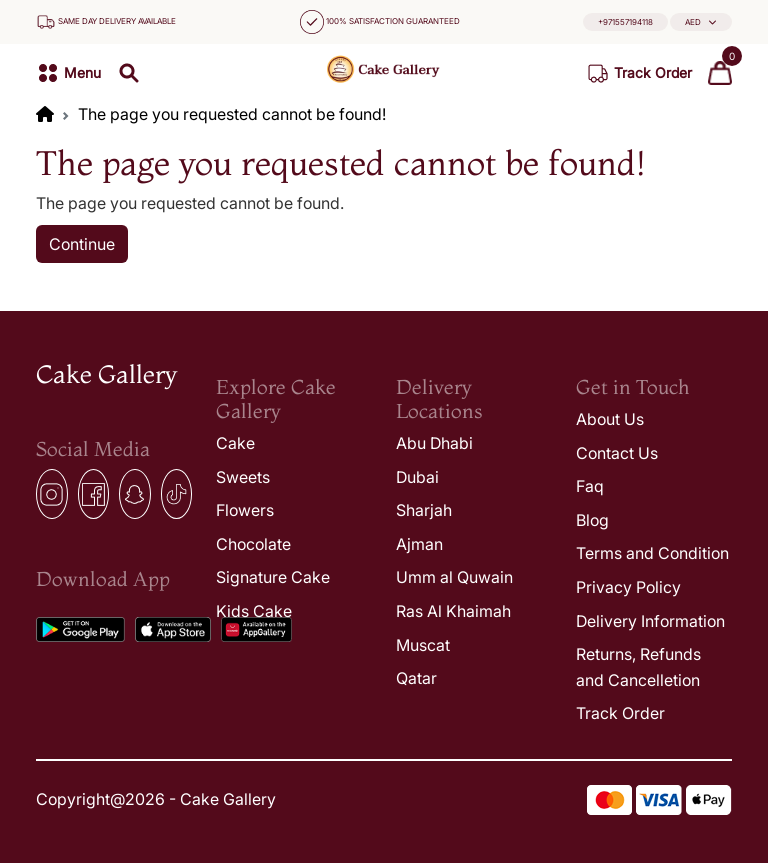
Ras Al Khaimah (453, 611)
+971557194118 (625, 22)
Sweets (243, 477)
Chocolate (253, 544)
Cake (235, 443)
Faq (590, 486)
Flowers (245, 510)
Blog (592, 520)
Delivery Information (650, 621)
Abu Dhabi (434, 443)
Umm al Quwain (454, 577)
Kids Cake (254, 611)
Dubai (417, 477)
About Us (610, 419)
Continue (82, 244)
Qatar (416, 678)
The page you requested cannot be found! (232, 114)
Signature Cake (273, 577)
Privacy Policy (628, 587)
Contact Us (617, 453)
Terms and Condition (652, 553)
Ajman (419, 544)
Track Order (620, 713)
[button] (701, 22)
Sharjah (424, 510)
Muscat (423, 645)
